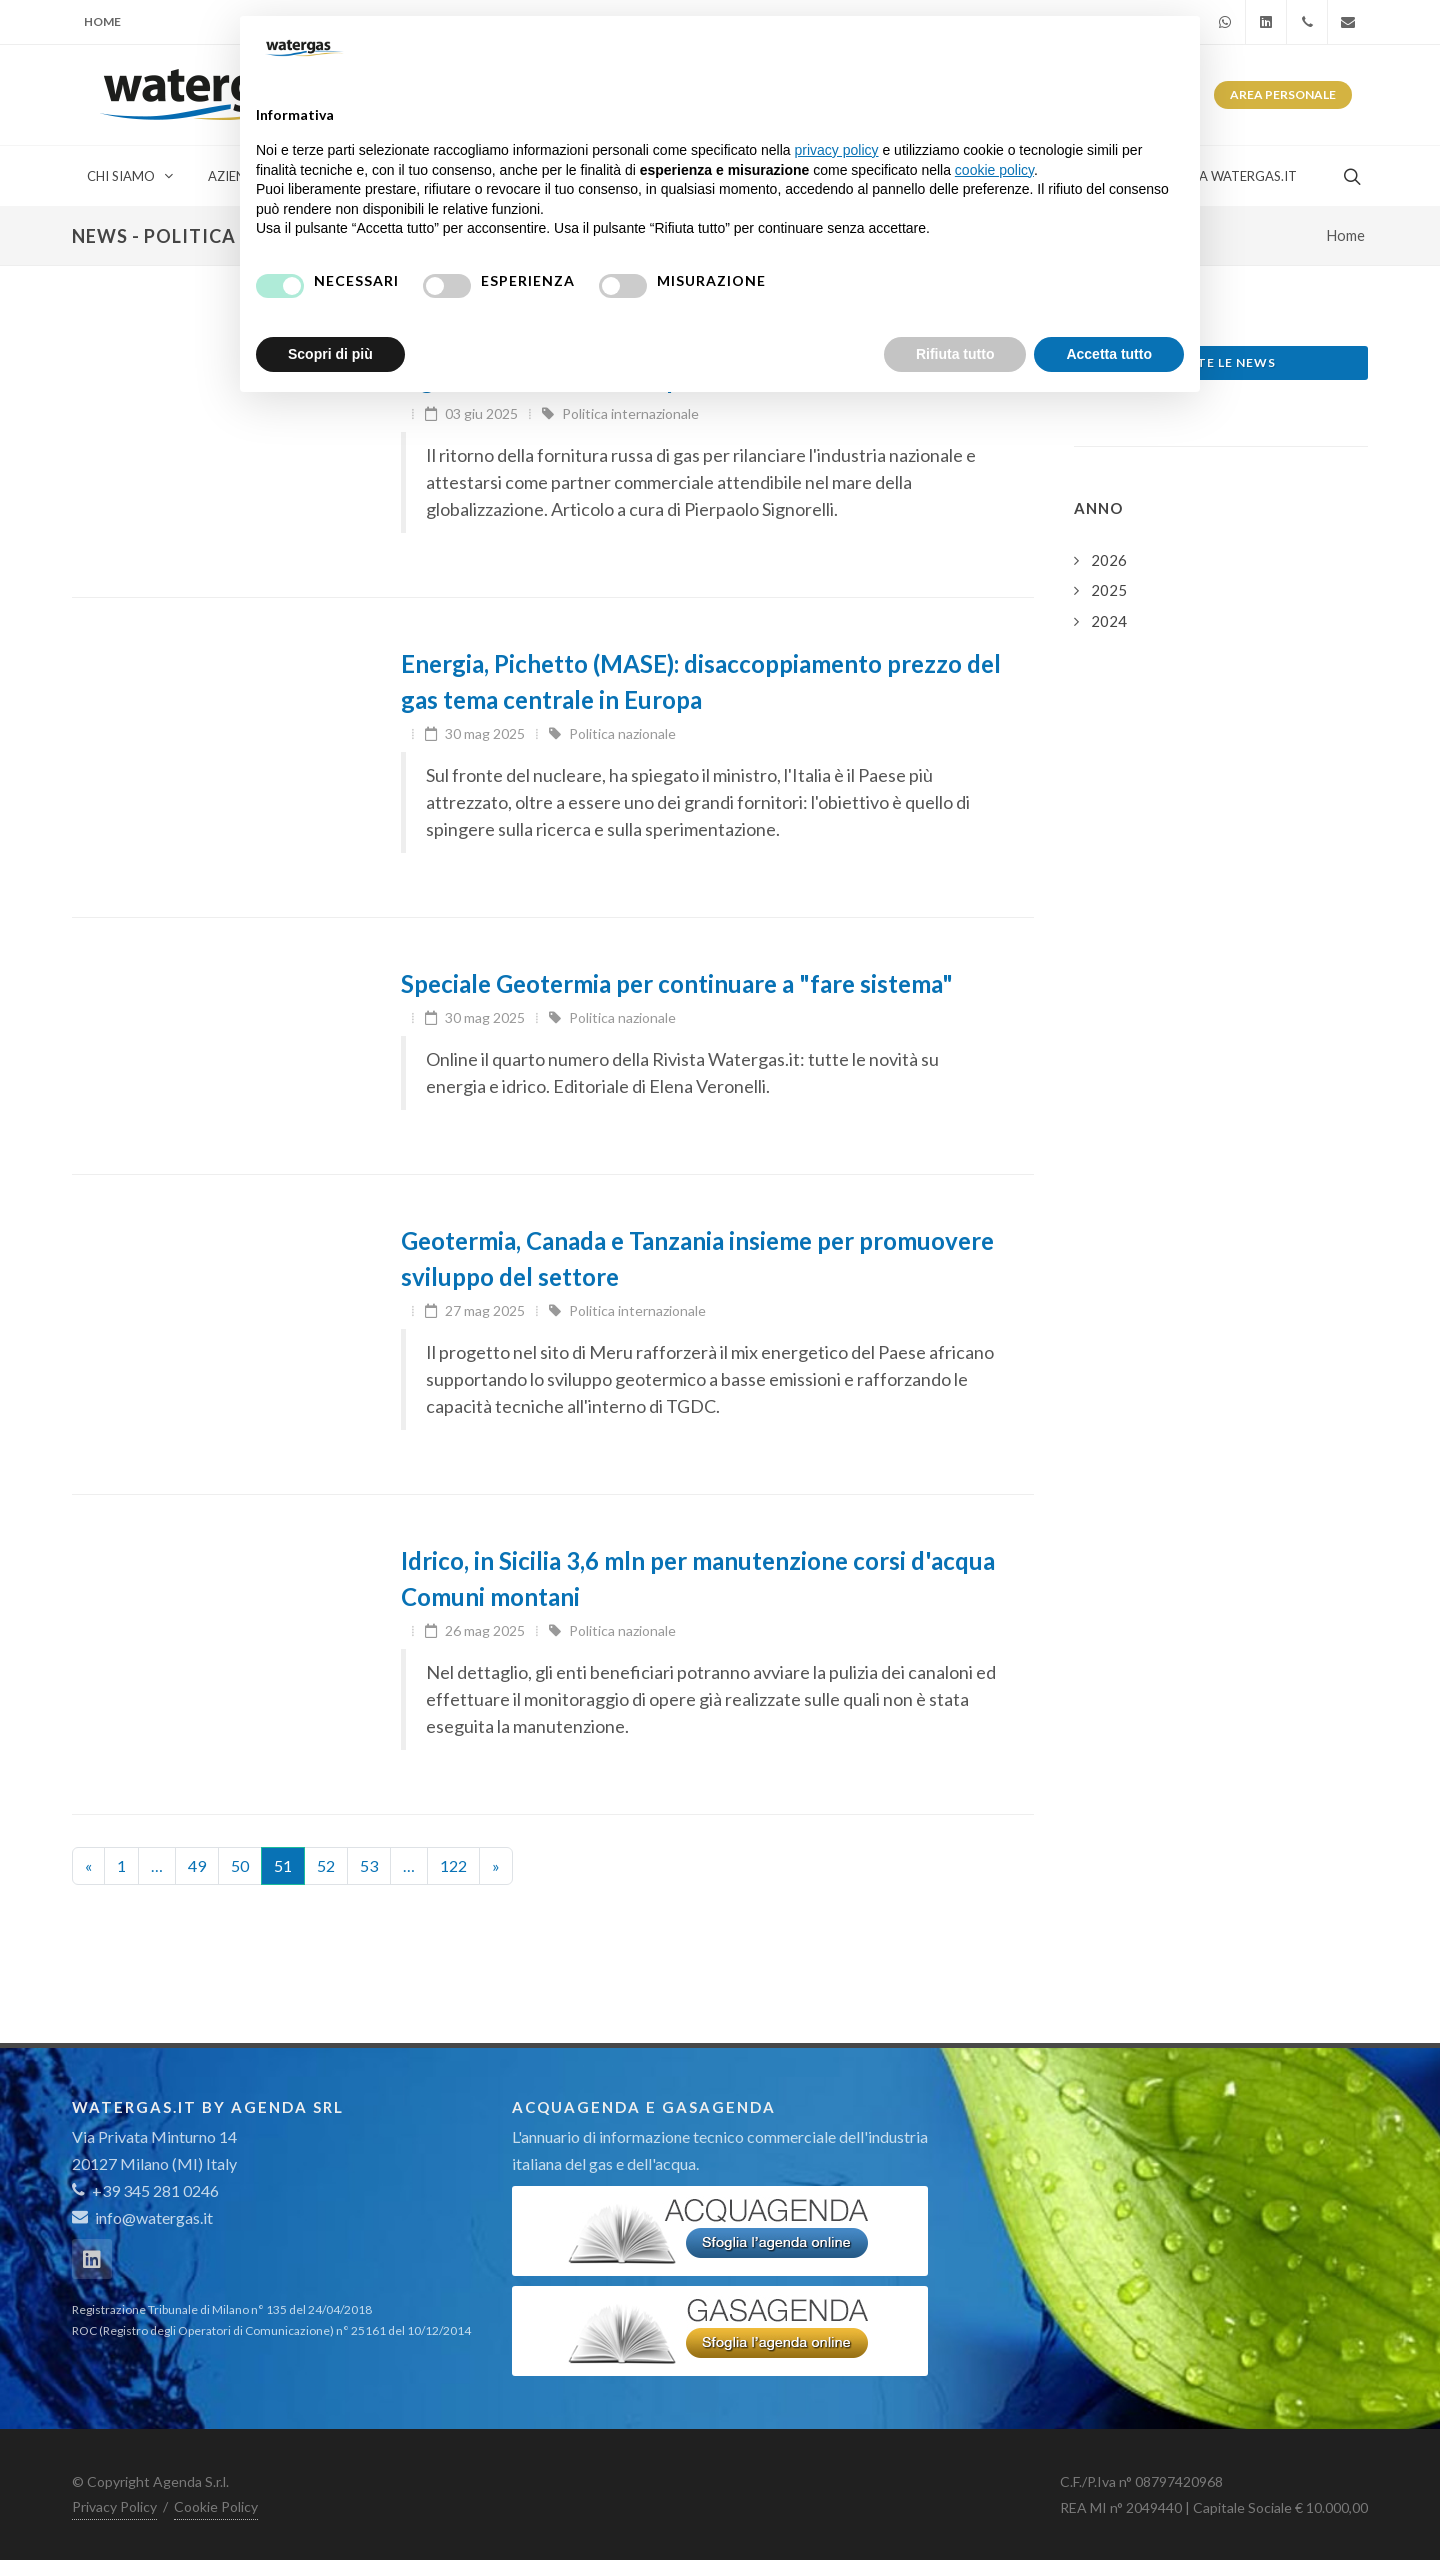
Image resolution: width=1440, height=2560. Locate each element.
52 (326, 1865)
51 (283, 1865)
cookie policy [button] (994, 170)
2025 (1109, 590)
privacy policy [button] (837, 150)
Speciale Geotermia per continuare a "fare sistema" (677, 983)
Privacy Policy (114, 2506)
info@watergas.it (154, 2217)
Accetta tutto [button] (1109, 354)
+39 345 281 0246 (145, 2190)
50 (240, 1865)
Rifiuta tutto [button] (955, 354)
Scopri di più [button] (330, 354)
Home (102, 21)
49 (197, 1865)
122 (453, 1865)
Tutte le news (1221, 362)
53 (369, 1865)
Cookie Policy (216, 2506)
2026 (1109, 560)
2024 (1109, 621)
